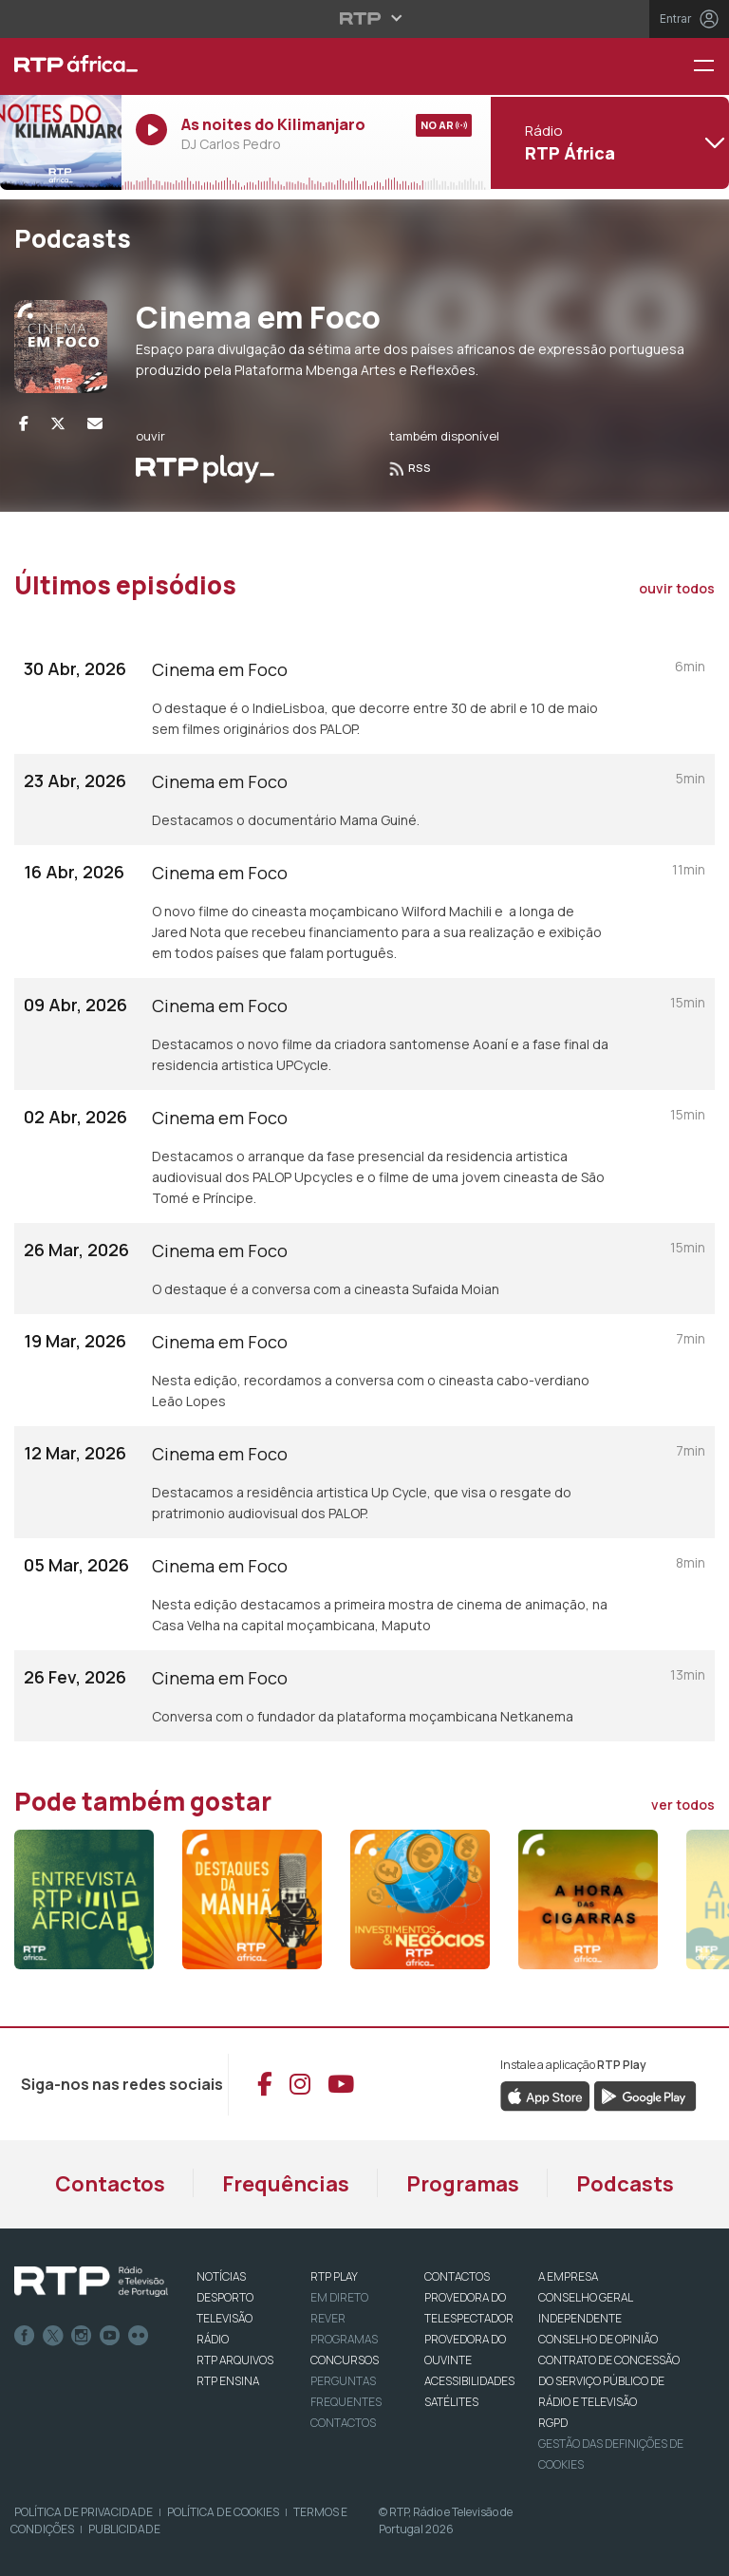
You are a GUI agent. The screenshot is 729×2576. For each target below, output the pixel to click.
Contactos (110, 2184)
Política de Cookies (223, 2512)
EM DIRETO (339, 2297)
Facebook (24, 2335)
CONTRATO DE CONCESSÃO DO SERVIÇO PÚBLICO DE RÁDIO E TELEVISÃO (609, 2381)
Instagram (81, 2335)
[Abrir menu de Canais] (607, 142)
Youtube (110, 2335)
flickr (138, 2335)
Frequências (285, 2184)
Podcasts (625, 2184)
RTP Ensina (227, 2381)
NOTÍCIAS (221, 2276)
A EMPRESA (568, 2276)
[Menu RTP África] (711, 67)
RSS (410, 468)
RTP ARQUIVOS (234, 2360)
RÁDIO (212, 2339)
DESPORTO (224, 2297)
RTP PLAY (334, 2276)
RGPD (553, 2423)
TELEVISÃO (224, 2318)
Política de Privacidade (83, 2512)
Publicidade (124, 2529)
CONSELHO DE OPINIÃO (598, 2339)
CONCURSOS (344, 2360)
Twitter (53, 2335)
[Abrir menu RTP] (365, 18)
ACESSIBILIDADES (469, 2381)
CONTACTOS (457, 2276)
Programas (462, 2184)
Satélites (451, 2402)
